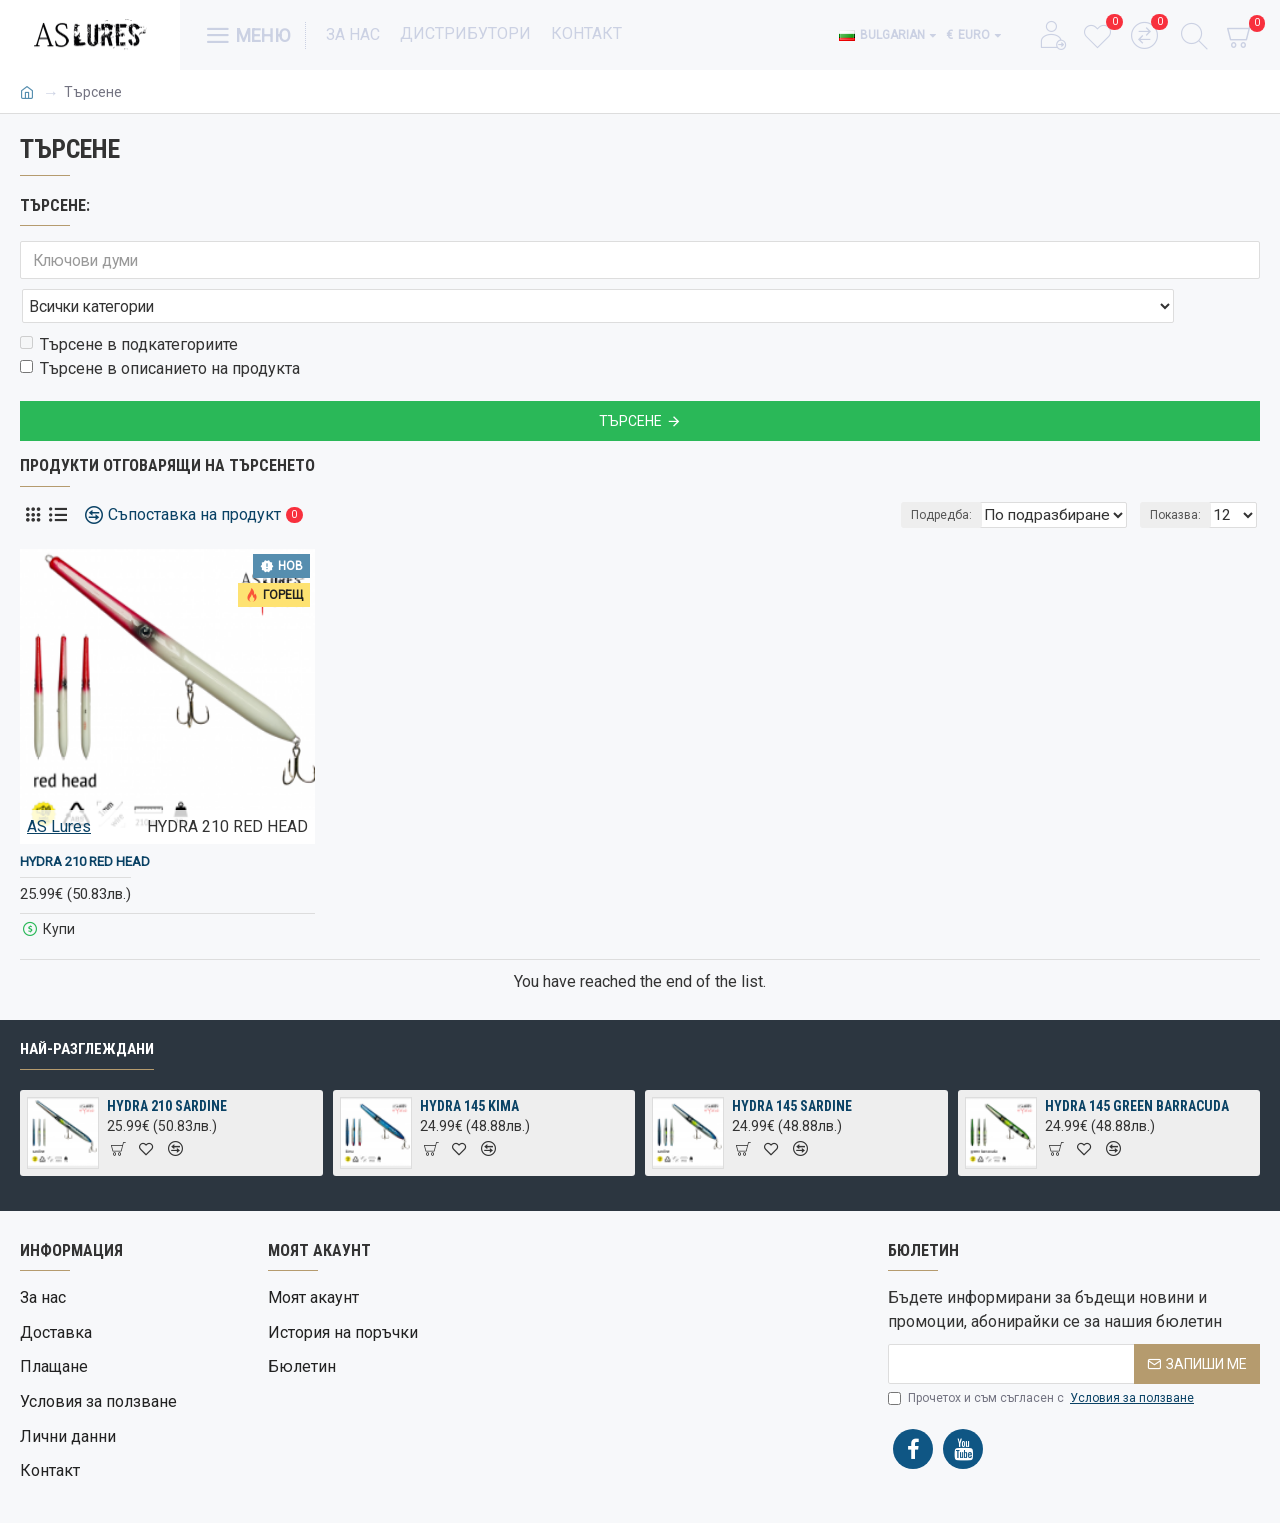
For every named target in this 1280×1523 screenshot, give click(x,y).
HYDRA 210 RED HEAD (85, 817)
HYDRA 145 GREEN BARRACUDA (1137, 1126)
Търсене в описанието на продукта (160, 324)
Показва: (1181, 471)
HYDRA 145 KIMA (469, 1126)
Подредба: (945, 471)
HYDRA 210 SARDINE (167, 1126)
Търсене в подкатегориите (129, 300)
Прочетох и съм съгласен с (1042, 1418)
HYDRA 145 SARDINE (792, 1126)
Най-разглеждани (87, 1069)
